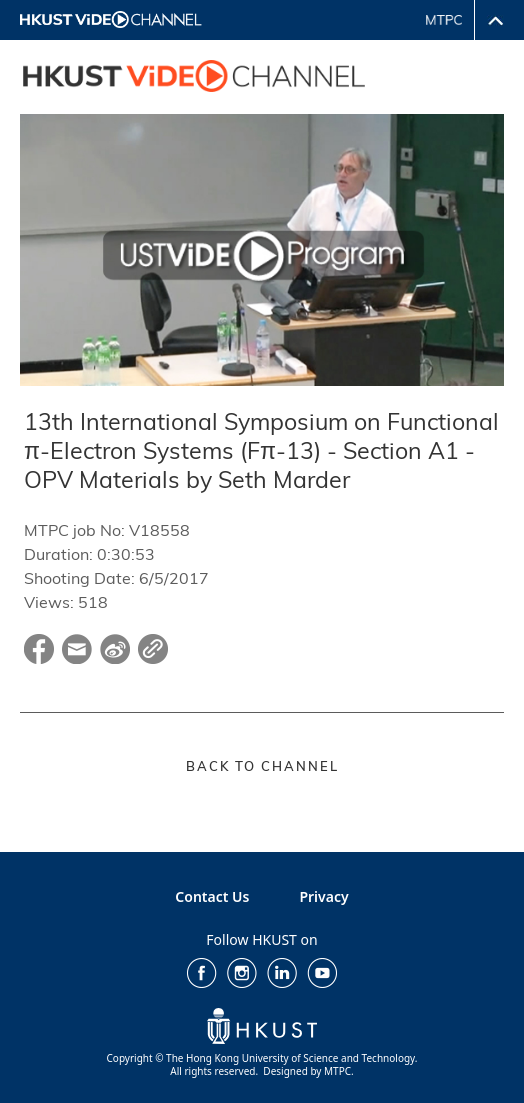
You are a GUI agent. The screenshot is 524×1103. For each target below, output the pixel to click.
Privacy (323, 896)
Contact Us (212, 896)
